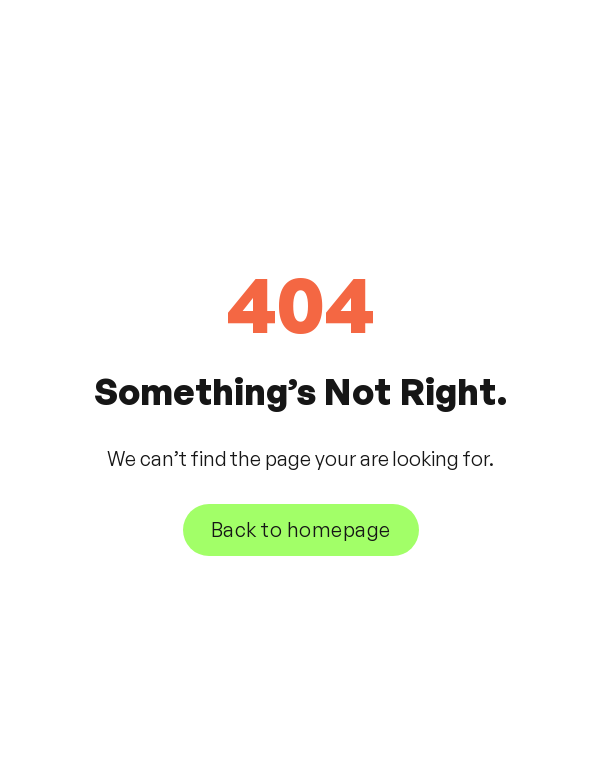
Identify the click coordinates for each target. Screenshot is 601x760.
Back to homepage (301, 529)
